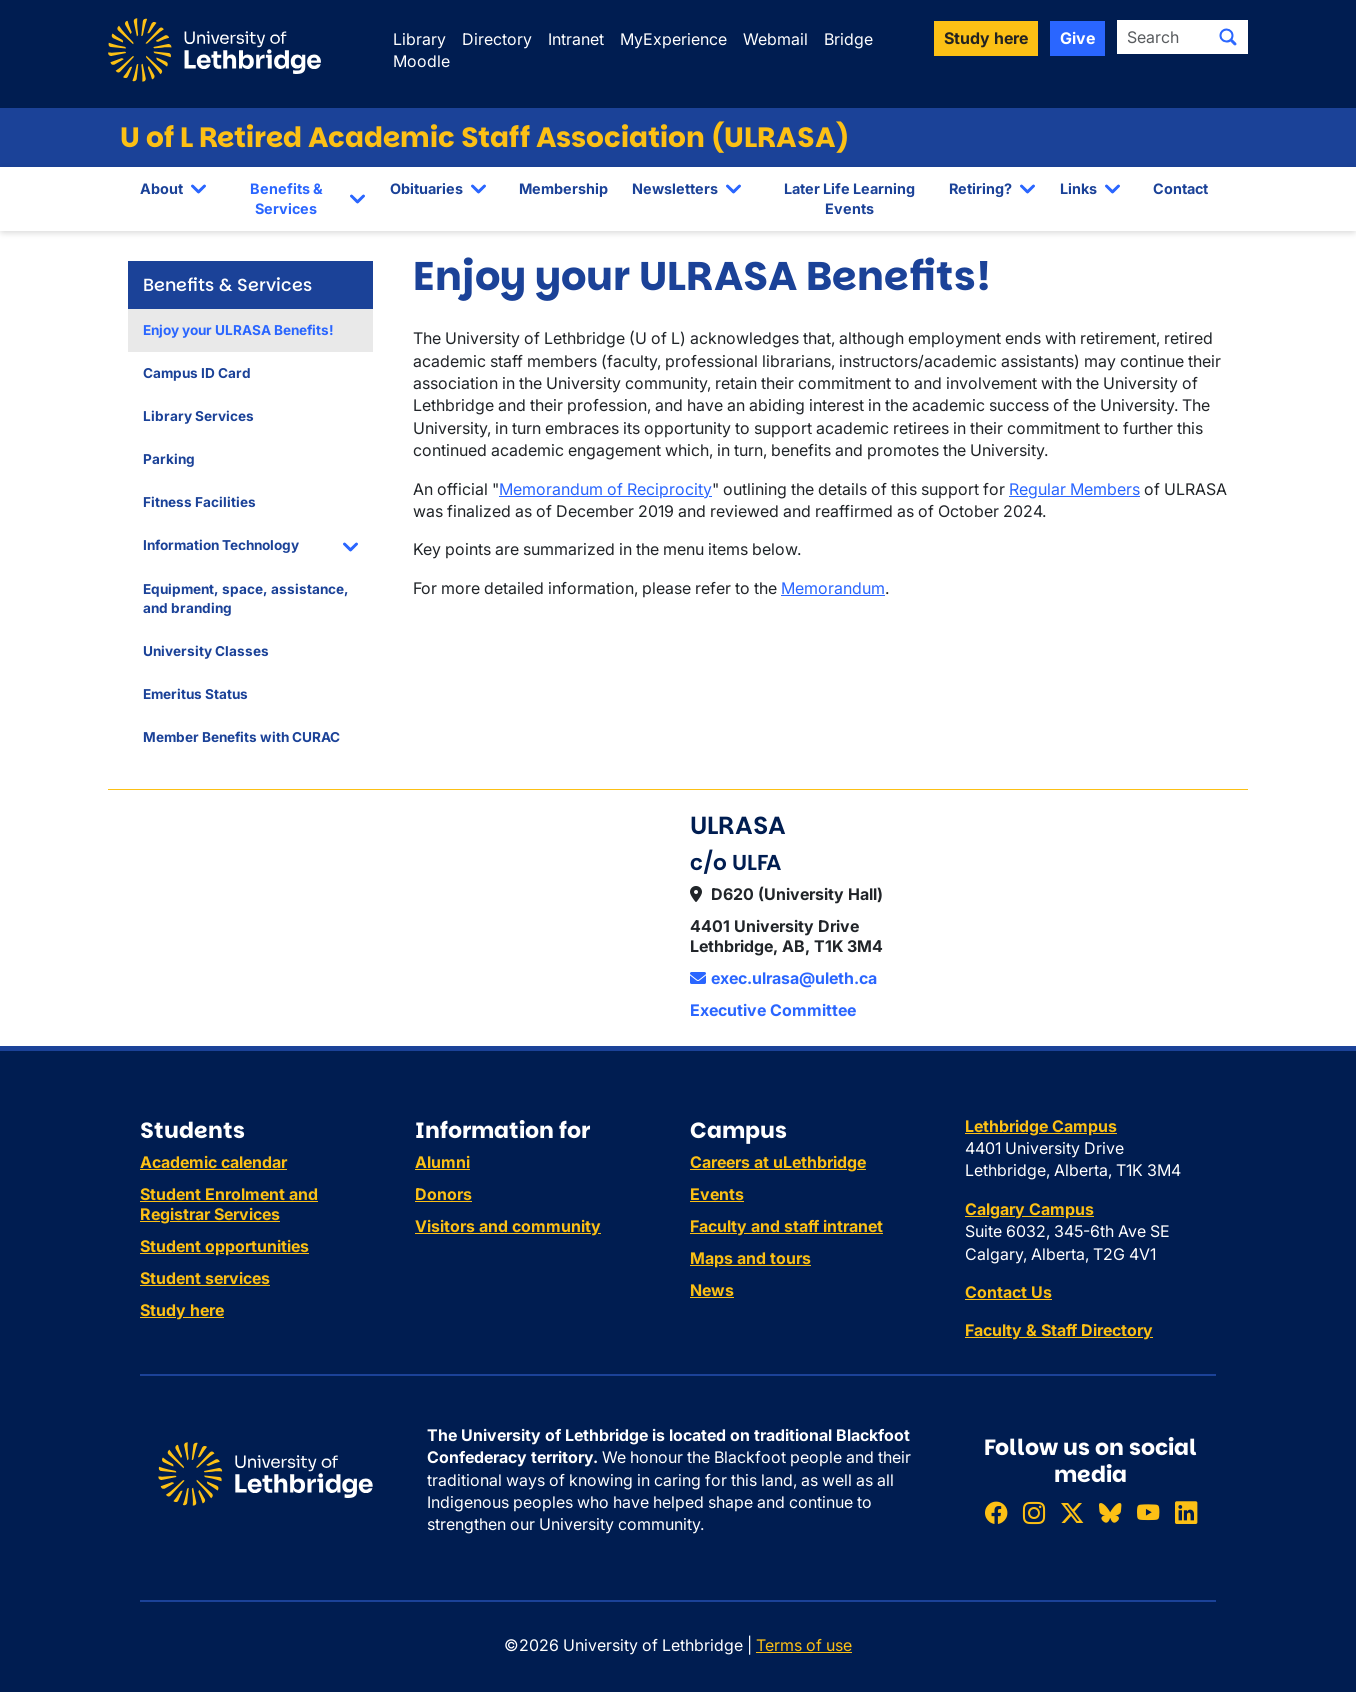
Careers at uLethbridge (778, 1162)
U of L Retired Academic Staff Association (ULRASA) (484, 137)
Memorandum (833, 588)
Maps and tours (750, 1258)
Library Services (198, 416)
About (161, 188)
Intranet (576, 39)
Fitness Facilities (199, 502)
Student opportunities (224, 1246)
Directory (497, 39)
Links (1078, 188)
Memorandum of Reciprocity (605, 489)
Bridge (848, 39)
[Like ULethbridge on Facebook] (996, 1512)
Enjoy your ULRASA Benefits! (238, 330)
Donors (443, 1194)
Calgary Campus (1029, 1209)
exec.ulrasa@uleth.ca (783, 978)
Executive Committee (773, 1010)
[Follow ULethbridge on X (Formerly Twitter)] (1072, 1512)
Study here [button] (986, 38)
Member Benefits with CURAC (241, 737)
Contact (1180, 188)
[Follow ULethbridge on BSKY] (1110, 1512)
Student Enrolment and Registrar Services (229, 1204)
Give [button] (1077, 38)
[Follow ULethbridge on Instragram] (1034, 1512)
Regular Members (1074, 489)
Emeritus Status (195, 694)
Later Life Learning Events (849, 198)
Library (419, 39)
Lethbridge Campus (1041, 1126)
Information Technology (221, 545)
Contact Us (1008, 1292)
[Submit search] (1228, 37)
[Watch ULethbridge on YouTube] (1148, 1512)
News (712, 1290)
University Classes (206, 651)
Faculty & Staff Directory (1059, 1330)
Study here (182, 1310)
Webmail (775, 39)
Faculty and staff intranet (786, 1226)
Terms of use (804, 1645)
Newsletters (675, 188)
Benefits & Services (286, 198)
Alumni (442, 1162)
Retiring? (980, 188)
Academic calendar (213, 1162)
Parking (169, 459)
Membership (563, 188)
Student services (205, 1278)
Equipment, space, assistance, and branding (246, 598)
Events (717, 1194)
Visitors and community (508, 1226)
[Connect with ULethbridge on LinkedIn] (1186, 1512)
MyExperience (673, 39)
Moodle (421, 61)
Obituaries (426, 188)
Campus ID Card (197, 373)
